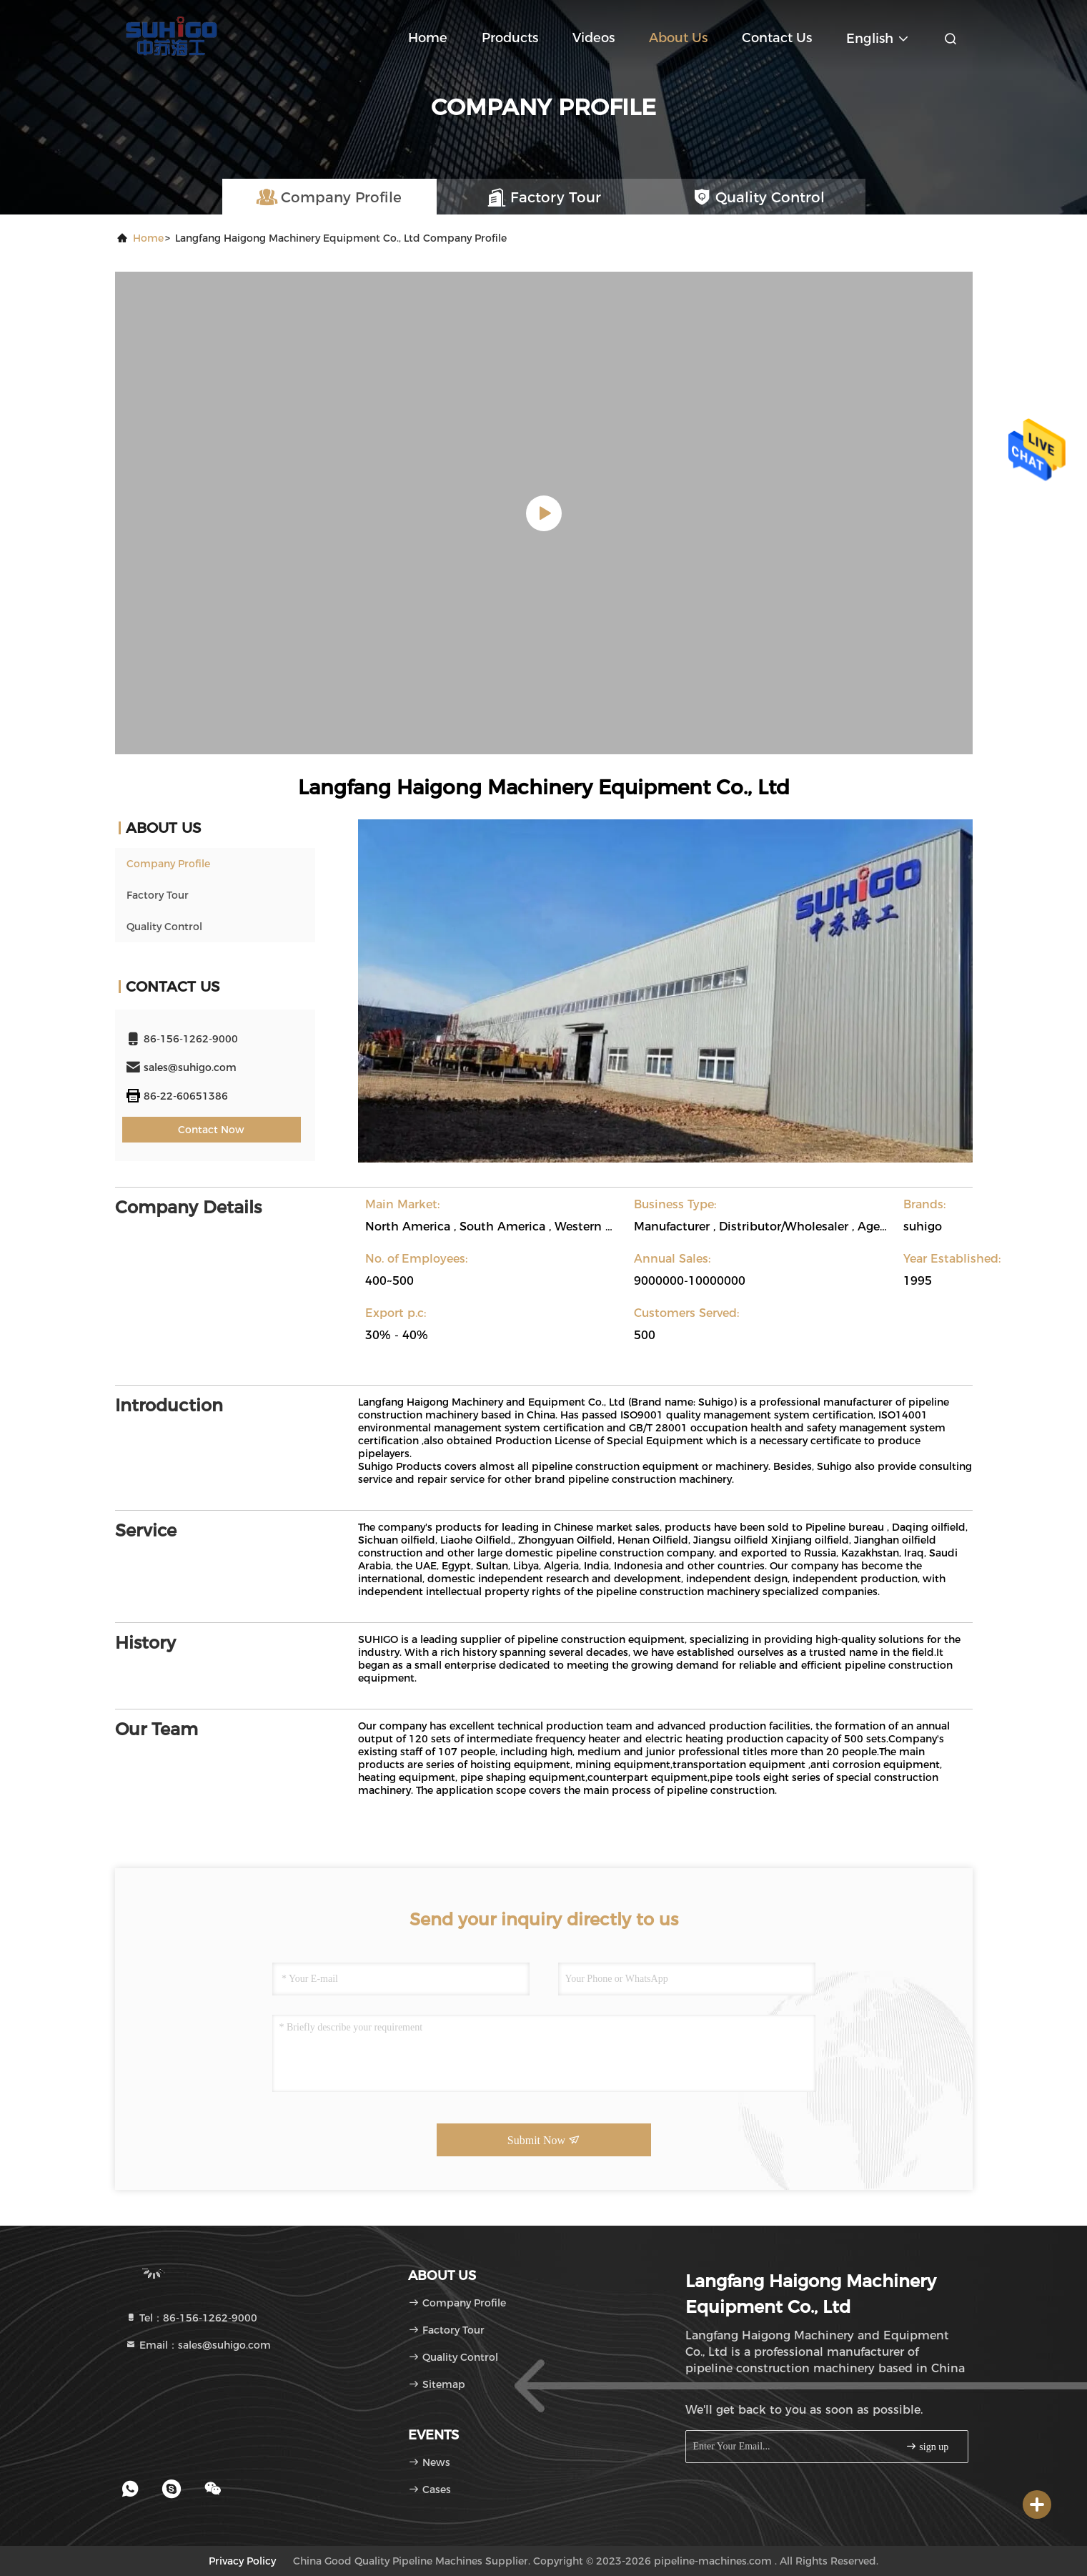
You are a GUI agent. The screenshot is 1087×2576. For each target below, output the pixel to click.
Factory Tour (157, 895)
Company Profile (168, 863)
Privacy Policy (242, 2561)
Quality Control (164, 926)
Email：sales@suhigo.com (198, 2345)
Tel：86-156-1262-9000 (191, 2317)
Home (427, 38)
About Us (678, 38)
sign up (926, 2446)
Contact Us (777, 38)
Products (510, 38)
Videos (593, 38)
